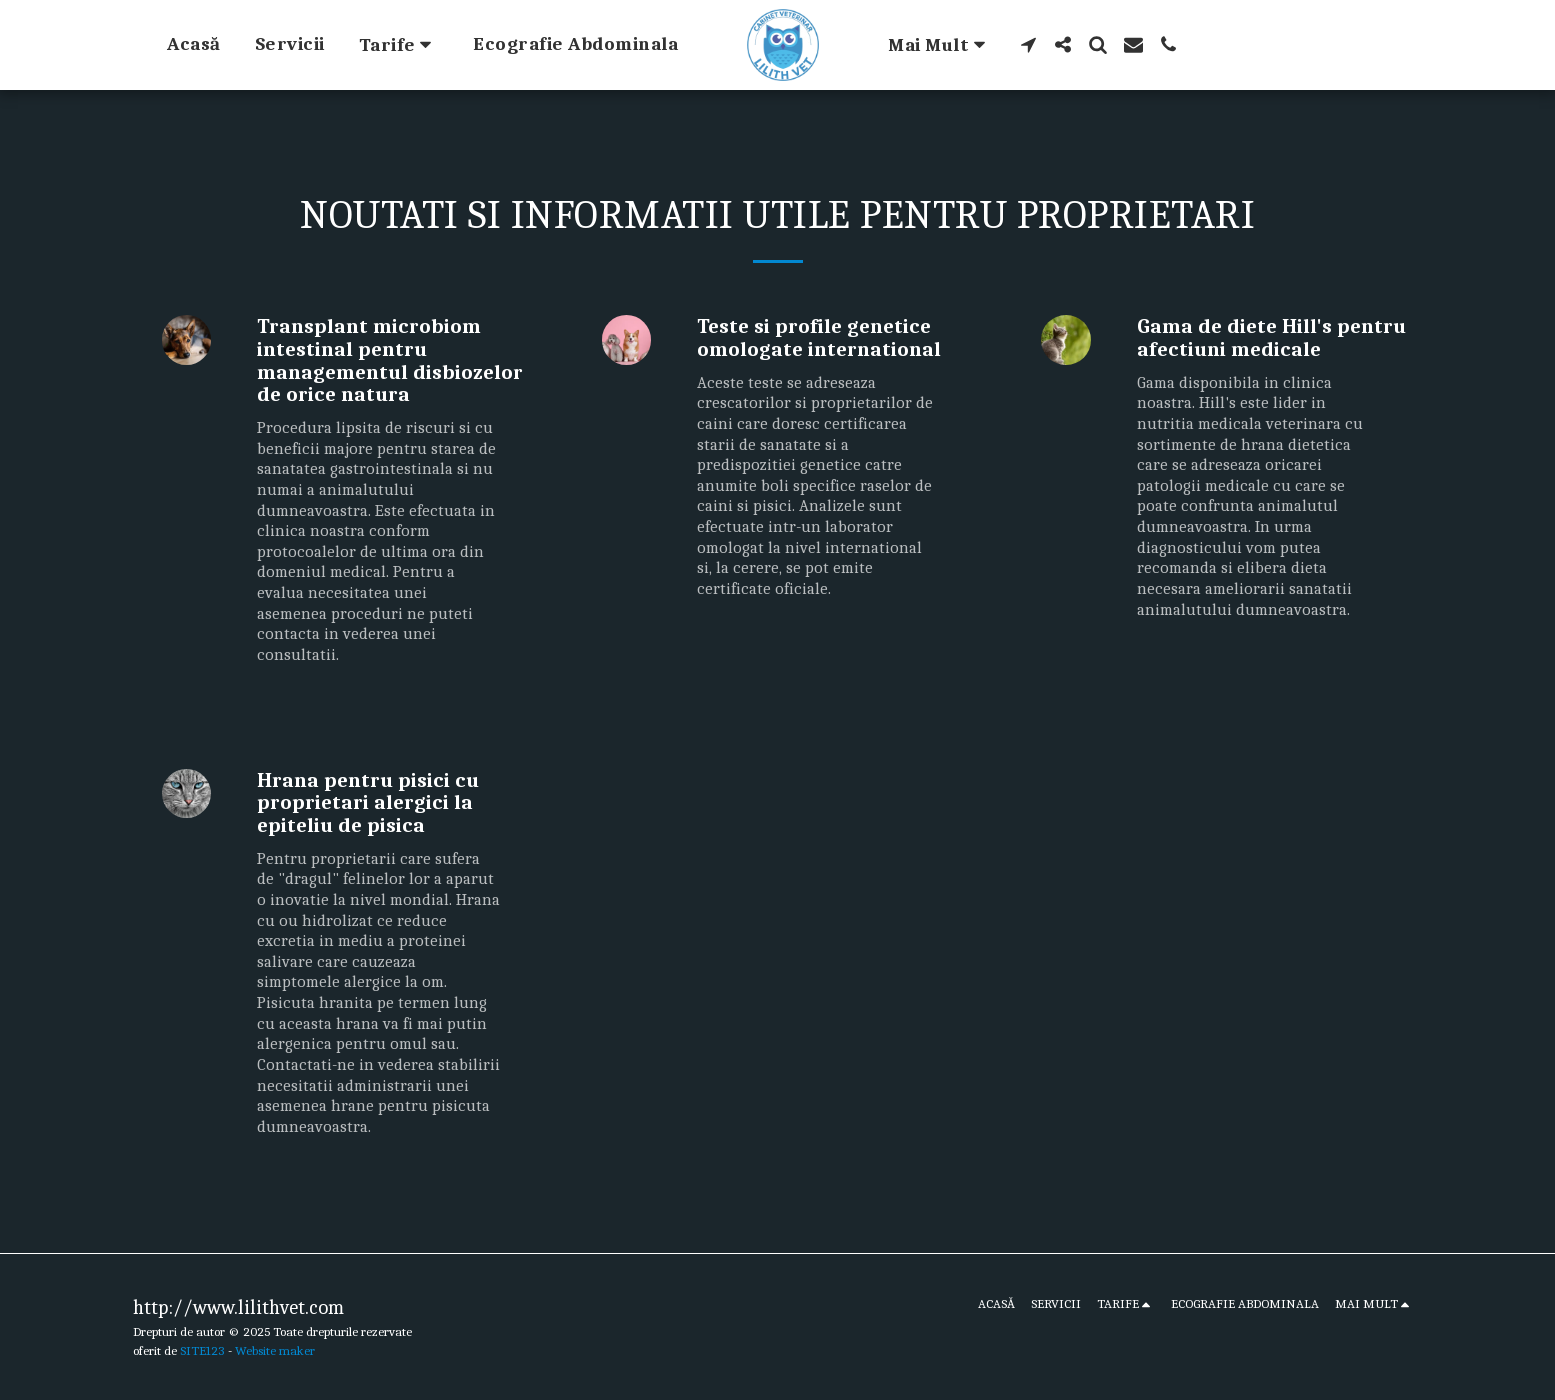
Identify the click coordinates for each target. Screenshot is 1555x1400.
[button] (399, 44)
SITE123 (202, 1350)
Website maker (275, 1350)
